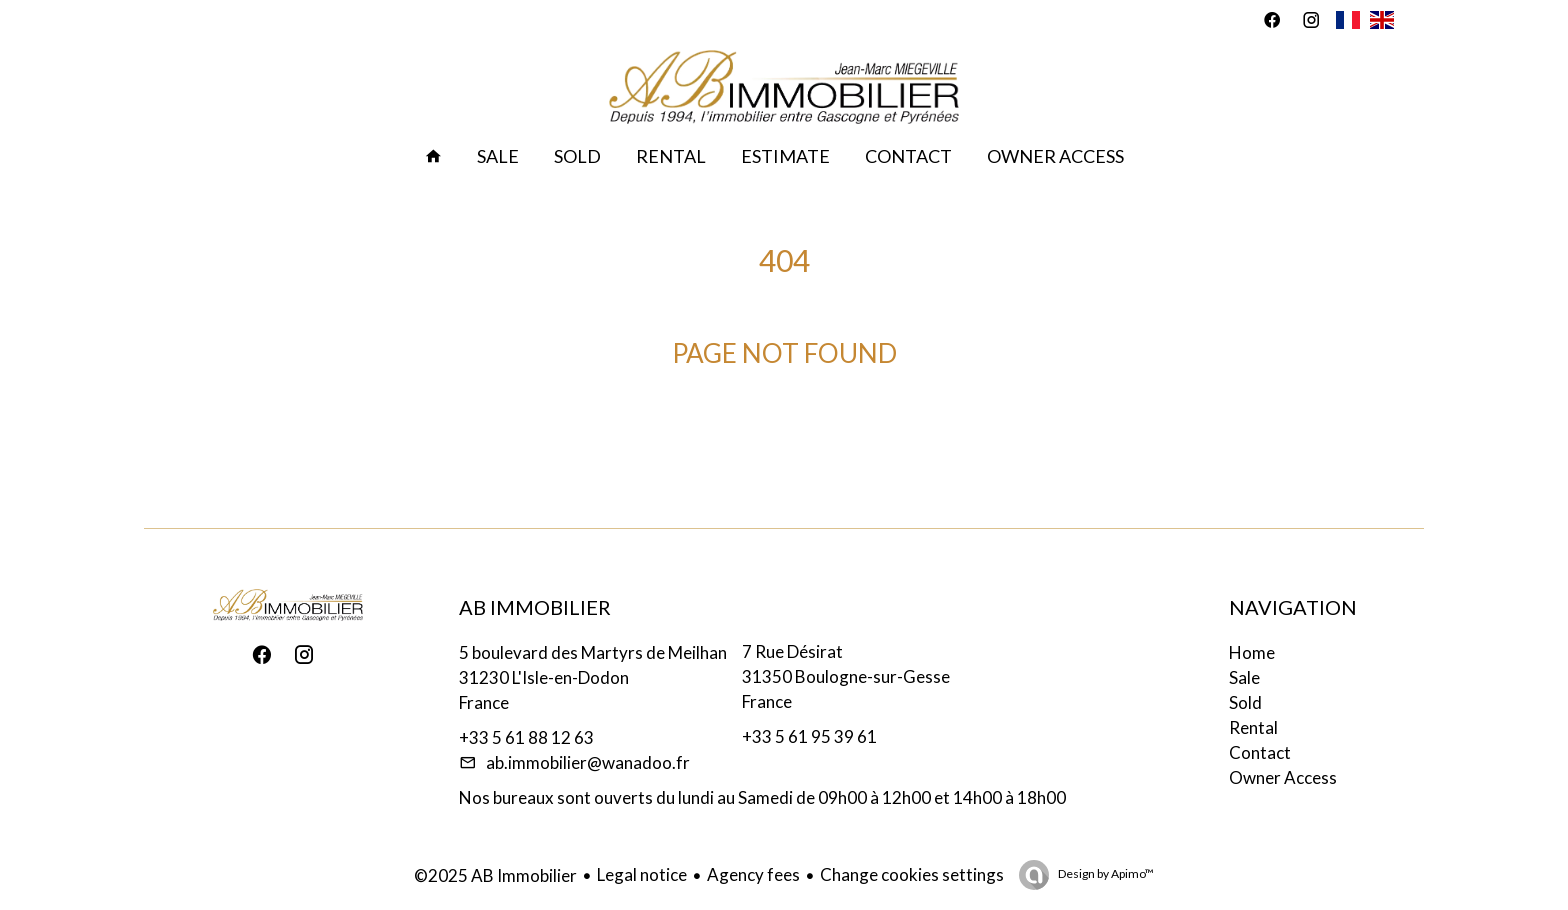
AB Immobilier (535, 607)
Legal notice (642, 874)
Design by (1105, 873)
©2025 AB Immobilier (495, 875)
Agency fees (753, 874)
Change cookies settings (912, 874)
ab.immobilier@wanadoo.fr (588, 762)
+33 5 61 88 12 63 (526, 737)
